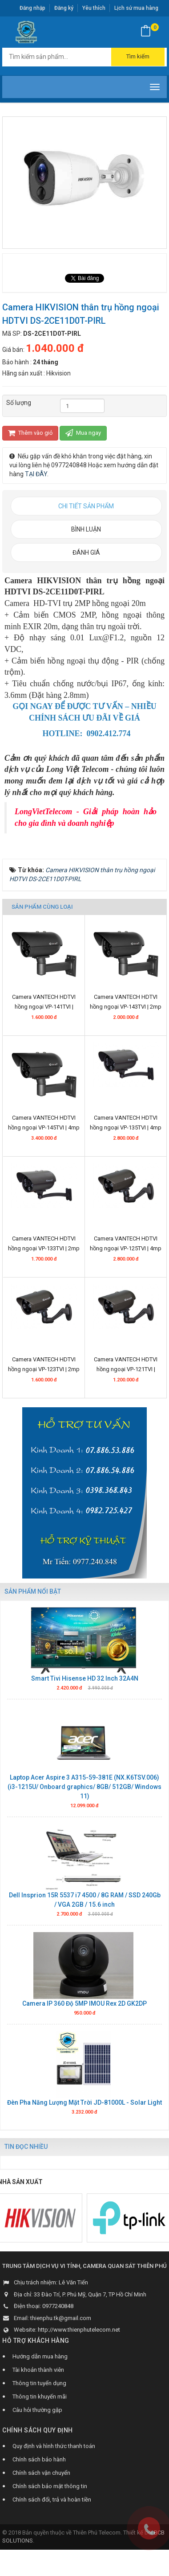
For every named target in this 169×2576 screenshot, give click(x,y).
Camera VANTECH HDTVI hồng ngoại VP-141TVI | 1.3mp (44, 1018)
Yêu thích (93, 8)
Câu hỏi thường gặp (37, 2421)
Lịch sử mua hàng (136, 8)
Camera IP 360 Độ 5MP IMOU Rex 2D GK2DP (84, 2014)
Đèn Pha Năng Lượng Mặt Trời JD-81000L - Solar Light (84, 2113)
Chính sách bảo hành (39, 2470)
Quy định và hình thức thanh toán (53, 2457)
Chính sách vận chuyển (41, 2484)
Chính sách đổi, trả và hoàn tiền (51, 2510)
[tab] (86, 506)
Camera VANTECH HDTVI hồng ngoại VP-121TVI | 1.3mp (125, 1381)
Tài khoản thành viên (38, 2381)
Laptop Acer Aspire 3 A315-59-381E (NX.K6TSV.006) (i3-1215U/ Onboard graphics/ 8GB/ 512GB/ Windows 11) (84, 1798)
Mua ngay (83, 433)
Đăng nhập (32, 8)
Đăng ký (63, 8)
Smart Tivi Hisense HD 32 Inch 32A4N (84, 1690)
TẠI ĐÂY (36, 474)
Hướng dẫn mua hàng (40, 2367)
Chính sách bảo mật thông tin (49, 2497)
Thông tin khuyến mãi (39, 2407)
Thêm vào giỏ (30, 433)
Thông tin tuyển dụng (39, 2394)
